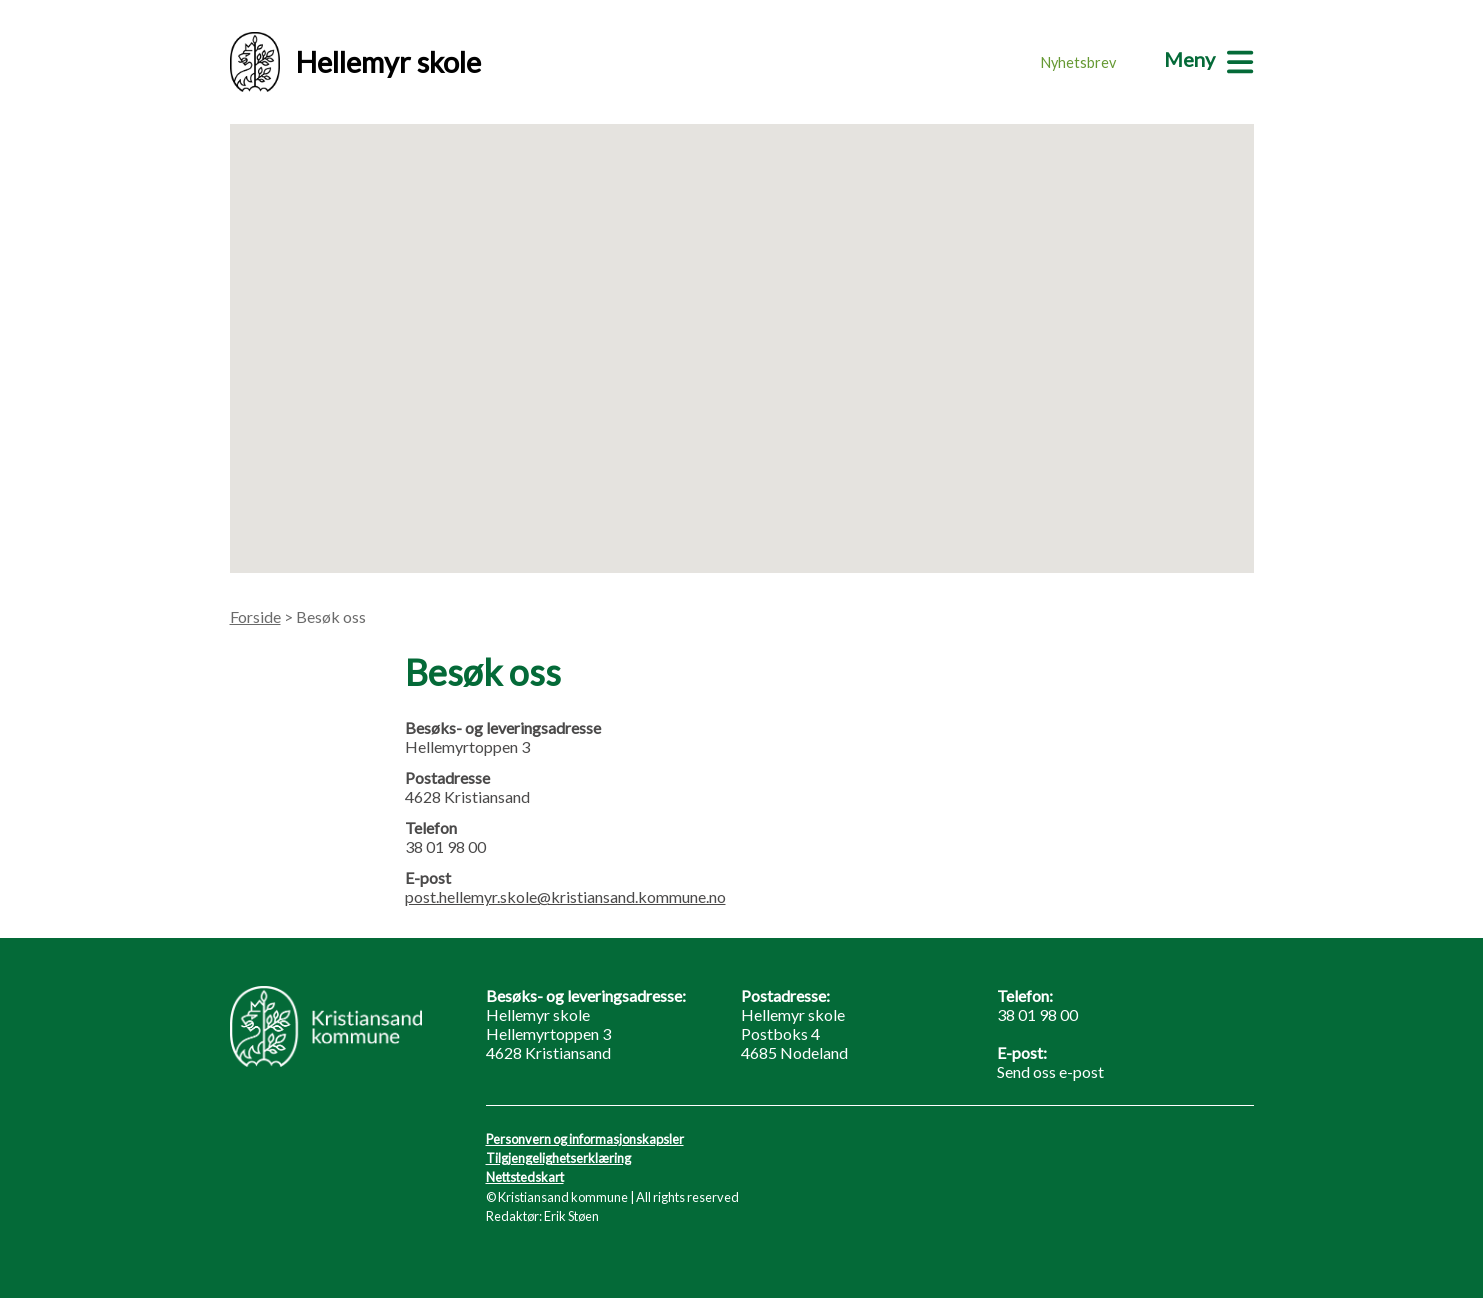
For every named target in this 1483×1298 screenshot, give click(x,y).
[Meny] (1208, 59)
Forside (255, 616)
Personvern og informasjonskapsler (585, 1139)
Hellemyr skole (355, 62)
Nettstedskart (525, 1177)
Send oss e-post (1050, 1071)
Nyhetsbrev (1078, 62)
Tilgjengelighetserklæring (558, 1158)
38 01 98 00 (1037, 1014)
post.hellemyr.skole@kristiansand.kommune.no (565, 896)
